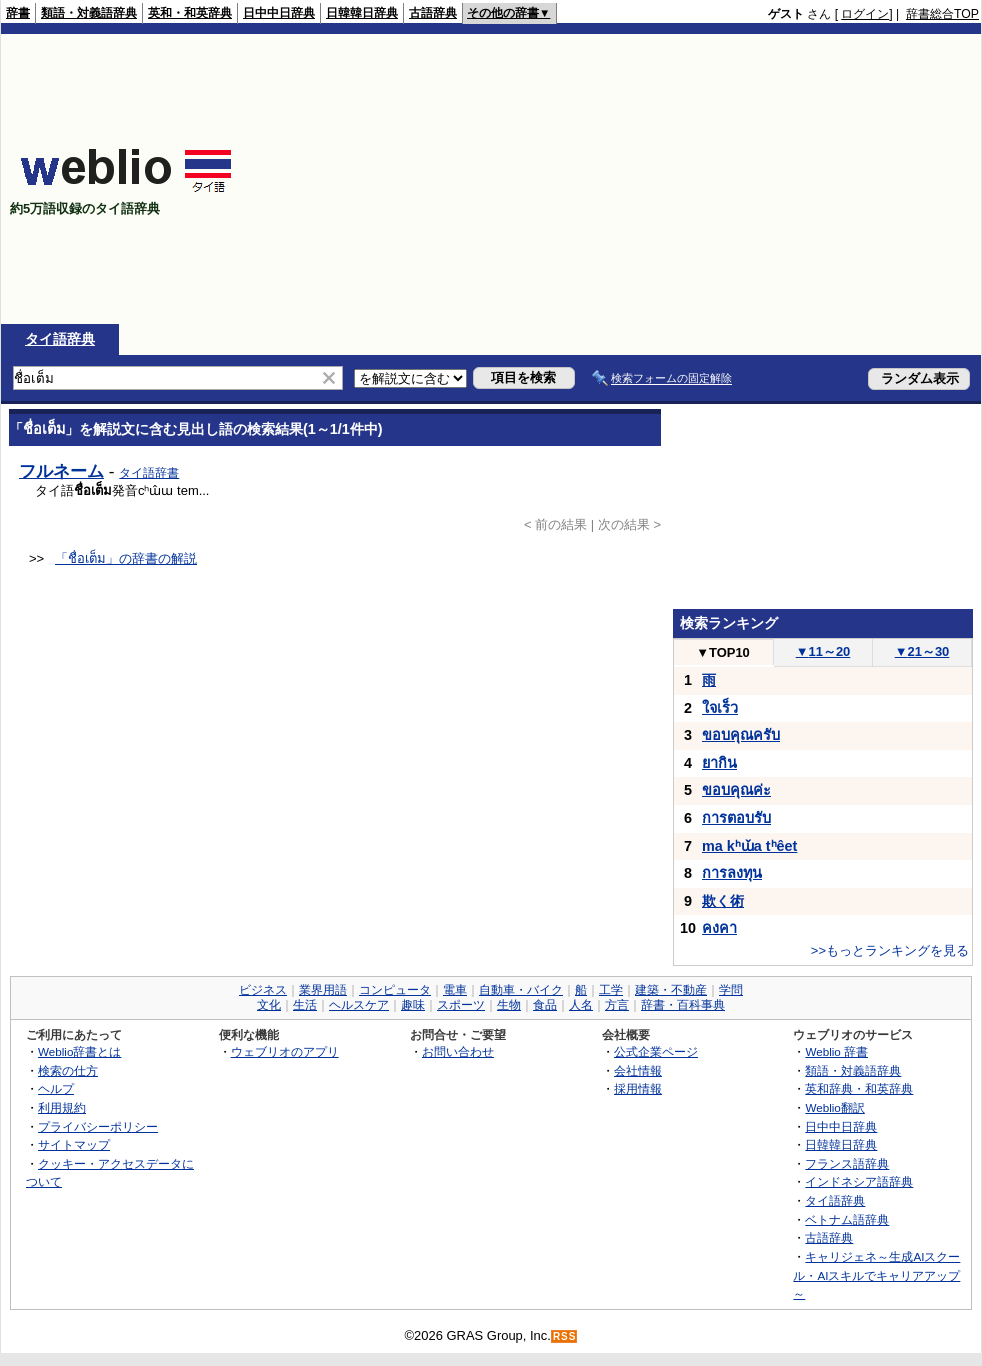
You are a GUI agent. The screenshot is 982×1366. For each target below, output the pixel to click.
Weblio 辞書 (836, 1051)
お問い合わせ (458, 1051)
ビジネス (263, 990)
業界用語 (323, 990)
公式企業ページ (656, 1051)
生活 (305, 1005)
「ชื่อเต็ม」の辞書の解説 (126, 558)
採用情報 (638, 1088)
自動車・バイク (521, 990)
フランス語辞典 (847, 1163)
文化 (269, 1005)
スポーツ (461, 1005)
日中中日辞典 (279, 13)
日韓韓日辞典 (362, 13)
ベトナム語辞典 (847, 1219)
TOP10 (723, 652)
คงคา (719, 928)
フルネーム (61, 471)
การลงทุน (732, 873)
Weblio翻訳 (834, 1107)
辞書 (18, 13)
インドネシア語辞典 (859, 1181)
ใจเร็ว (720, 708)
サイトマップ (74, 1144)
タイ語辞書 (149, 473)
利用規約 (62, 1107)
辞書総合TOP (942, 14)
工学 (611, 990)
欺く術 (723, 901)
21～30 (922, 651)
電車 (455, 990)
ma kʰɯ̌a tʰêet (749, 846)
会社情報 (638, 1070)
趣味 (413, 1005)
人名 (581, 1005)
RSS (565, 1336)
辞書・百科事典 (683, 1005)
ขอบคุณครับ (741, 735)
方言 (617, 1005)
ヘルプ (56, 1088)
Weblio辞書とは (79, 1051)
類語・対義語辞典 (89, 13)
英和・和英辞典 (190, 13)
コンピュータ (395, 990)
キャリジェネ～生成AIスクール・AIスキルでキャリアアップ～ (876, 1275)
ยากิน (719, 763)
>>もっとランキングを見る (890, 950)
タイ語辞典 (60, 339)
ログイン (865, 14)
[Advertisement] (650, 179)
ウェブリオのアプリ (285, 1051)
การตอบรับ (736, 818)
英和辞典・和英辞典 (859, 1088)
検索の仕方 (68, 1070)
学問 (731, 990)
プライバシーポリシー (98, 1126)
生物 (509, 1005)
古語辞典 (433, 13)
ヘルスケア (359, 1005)
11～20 (823, 651)
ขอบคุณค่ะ (736, 790)
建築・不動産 (671, 990)
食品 (545, 1005)
